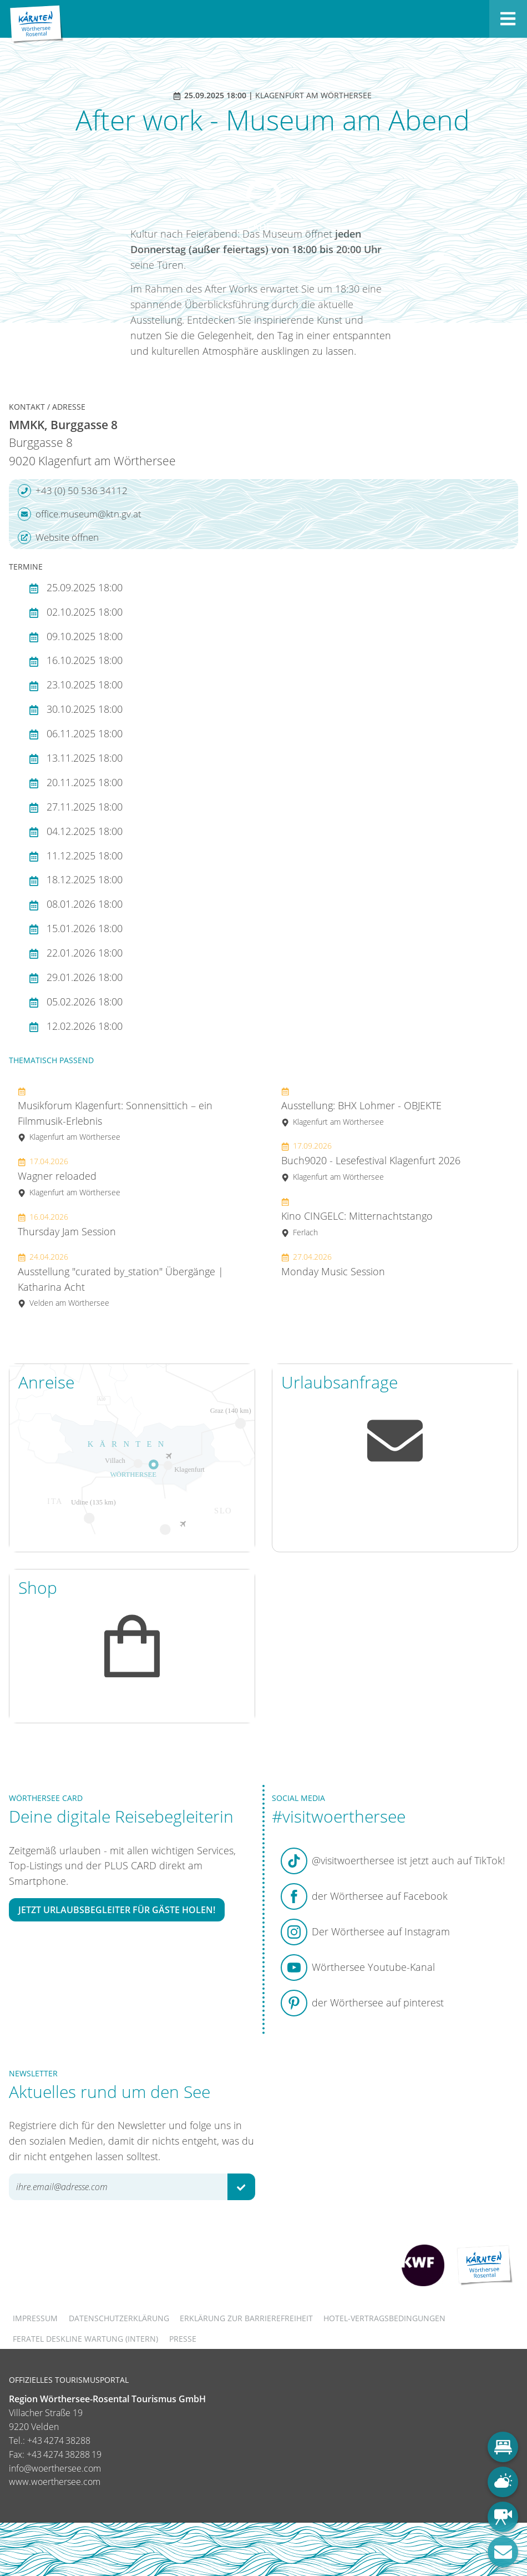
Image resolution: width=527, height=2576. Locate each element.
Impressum (35, 2318)
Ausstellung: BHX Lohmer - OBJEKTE (361, 1106)
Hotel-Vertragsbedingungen (384, 2318)
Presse (182, 2338)
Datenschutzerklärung (119, 2318)
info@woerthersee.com (55, 2468)
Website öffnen (58, 537)
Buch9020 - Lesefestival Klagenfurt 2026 (370, 1161)
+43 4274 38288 (58, 2440)
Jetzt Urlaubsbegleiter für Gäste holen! (116, 1910)
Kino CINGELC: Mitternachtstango (357, 1216)
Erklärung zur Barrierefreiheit (246, 2318)
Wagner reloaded (69, 1177)
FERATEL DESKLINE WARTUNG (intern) (85, 2338)
